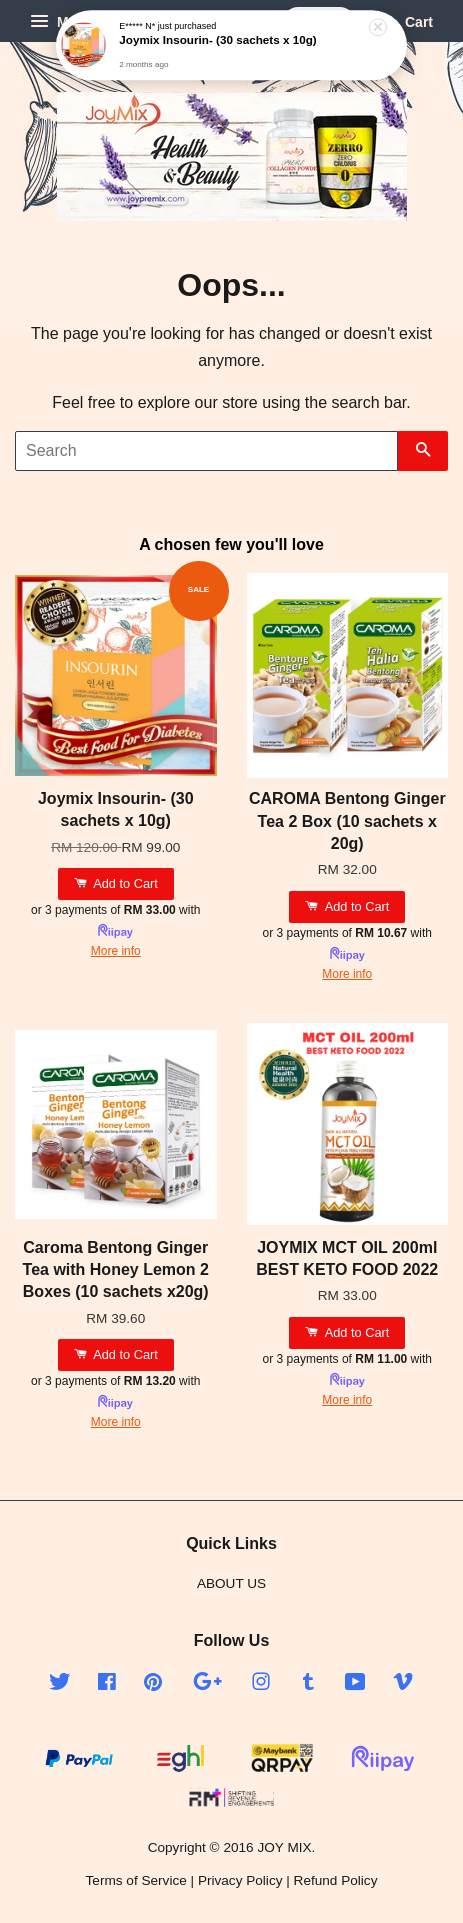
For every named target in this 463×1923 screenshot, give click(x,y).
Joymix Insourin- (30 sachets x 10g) (217, 40)
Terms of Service (136, 1880)
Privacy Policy (240, 1880)
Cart (403, 22)
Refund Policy (336, 1880)
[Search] (206, 451)
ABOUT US (231, 1583)
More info (116, 951)
